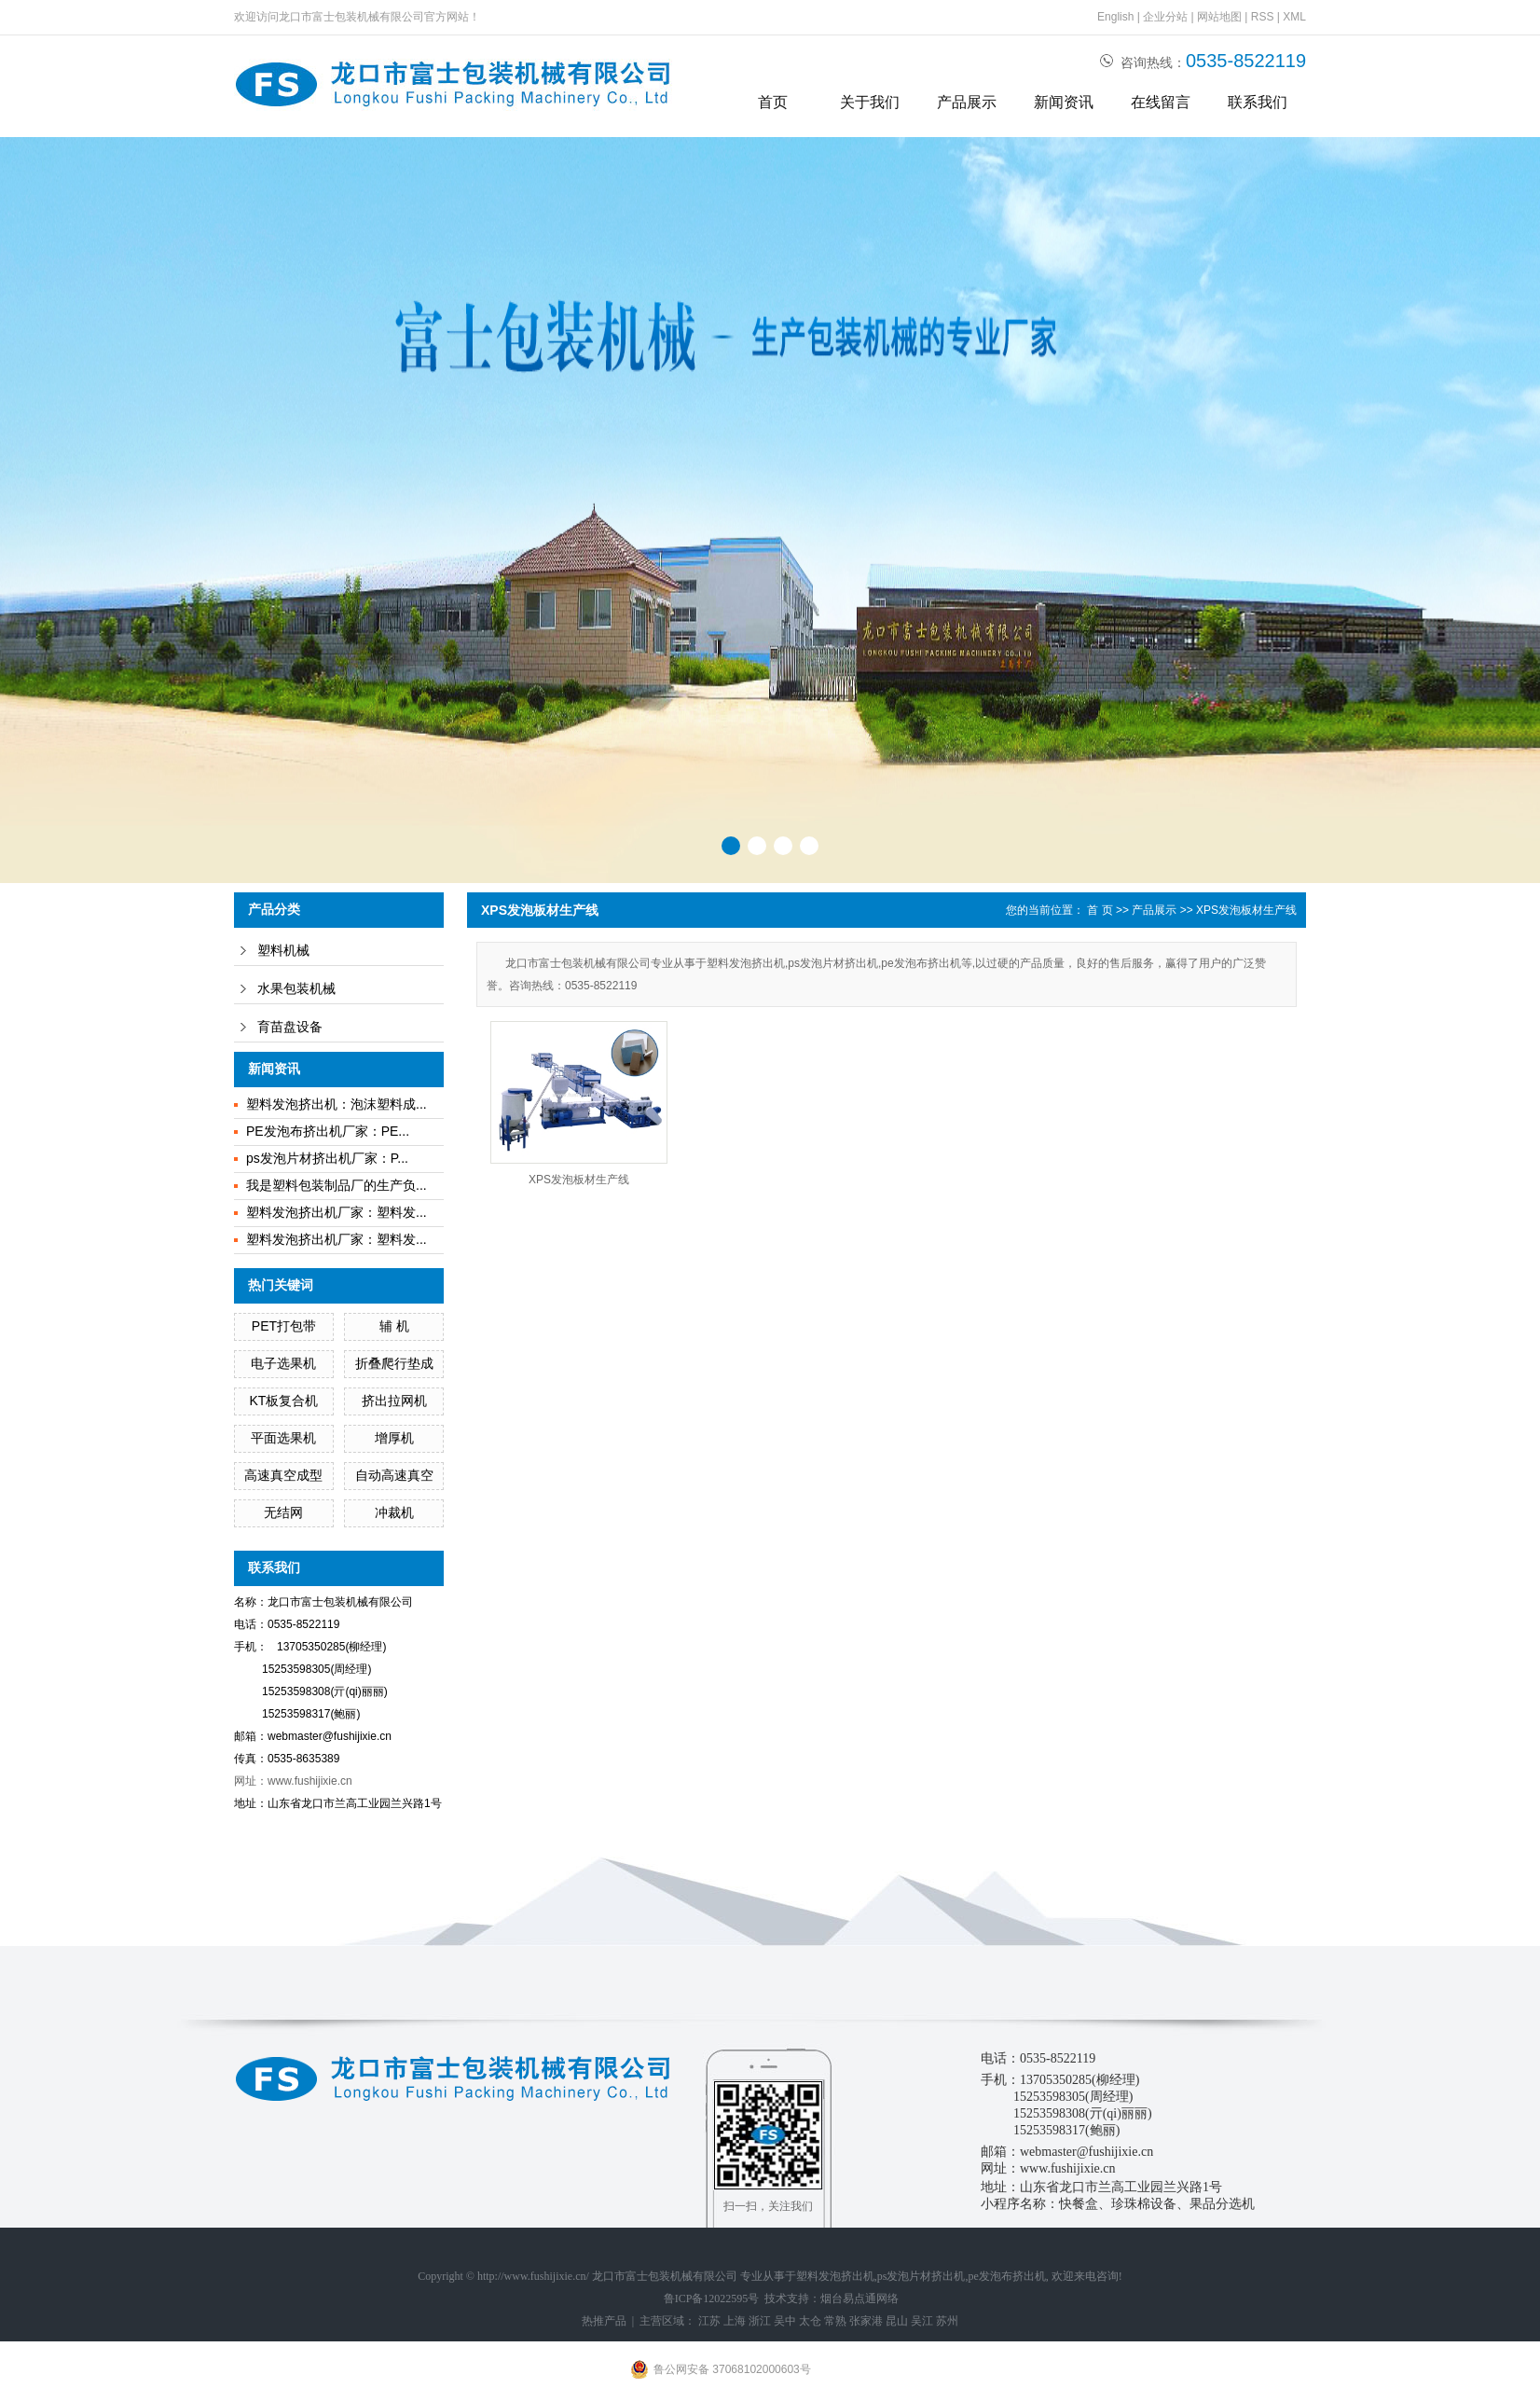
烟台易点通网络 (859, 2298)
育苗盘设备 (290, 1027)
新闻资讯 (1063, 102)
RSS (1262, 16)
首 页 (1099, 910)
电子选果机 (283, 1363)
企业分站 (1165, 16)
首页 (773, 102)
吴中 (785, 2320)
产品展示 (967, 102)
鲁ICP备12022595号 (712, 2298)
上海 (734, 2320)
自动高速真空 (394, 1475)
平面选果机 (283, 1437)
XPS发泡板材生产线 (1246, 910)
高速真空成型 (283, 1475)
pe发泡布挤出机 (1007, 2276)
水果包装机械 (296, 989)
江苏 (709, 2320)
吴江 (922, 2320)
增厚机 (394, 1437)
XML (1294, 16)
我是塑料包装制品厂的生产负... (336, 1185)
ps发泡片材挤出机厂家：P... (327, 1158)
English (1115, 16)
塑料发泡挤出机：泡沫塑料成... (336, 1104)
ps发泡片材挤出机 (921, 2276)
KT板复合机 (283, 1400)
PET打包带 (284, 1325)
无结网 (283, 1512)
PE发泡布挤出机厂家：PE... (327, 1131)
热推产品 (604, 2320)
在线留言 (1160, 102)
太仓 (810, 2320)
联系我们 (1257, 102)
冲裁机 (394, 1512)
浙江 (760, 2320)
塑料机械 (283, 951)
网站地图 (1219, 16)
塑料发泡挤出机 (835, 2276)
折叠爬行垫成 (394, 1363)
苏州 (947, 2320)
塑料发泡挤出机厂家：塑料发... (336, 1212)
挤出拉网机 (394, 1400)
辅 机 (394, 1325)
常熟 (835, 2320)
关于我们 (870, 102)
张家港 (866, 2320)
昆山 (897, 2320)
